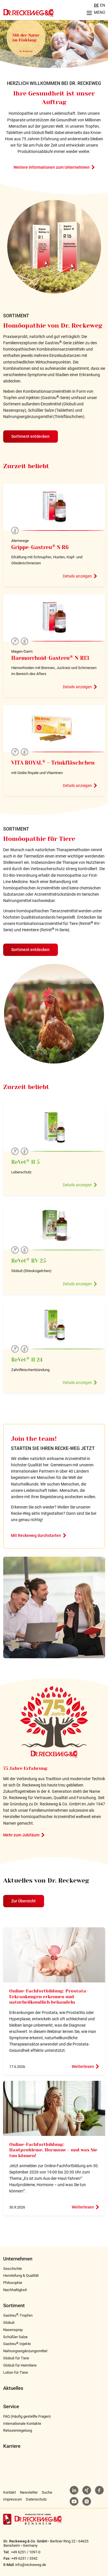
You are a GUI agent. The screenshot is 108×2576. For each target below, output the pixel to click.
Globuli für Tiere (16, 2358)
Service (11, 2406)
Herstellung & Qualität (21, 2275)
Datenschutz (36, 2499)
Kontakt (9, 2492)
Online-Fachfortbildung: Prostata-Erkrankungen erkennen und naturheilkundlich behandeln (48, 1996)
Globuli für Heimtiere (20, 2365)
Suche (47, 2492)
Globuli (8, 2322)
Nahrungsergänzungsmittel (25, 2351)
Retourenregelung (17, 2430)
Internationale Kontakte (22, 2423)
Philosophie (12, 2283)
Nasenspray (13, 2330)
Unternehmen (17, 2259)
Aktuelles (13, 2388)
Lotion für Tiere (15, 2372)
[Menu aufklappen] (94, 12)
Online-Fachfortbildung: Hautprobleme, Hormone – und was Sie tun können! (53, 2150)
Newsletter (29, 2492)
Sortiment (14, 2305)
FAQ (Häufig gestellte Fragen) (27, 2416)
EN (102, 5)
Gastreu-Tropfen (18, 2315)
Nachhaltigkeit (15, 2290)
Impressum (12, 2499)
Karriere (11, 2446)
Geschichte (12, 2268)
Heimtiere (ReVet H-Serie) (45, 930)
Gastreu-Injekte (17, 2344)
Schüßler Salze (15, 2337)
